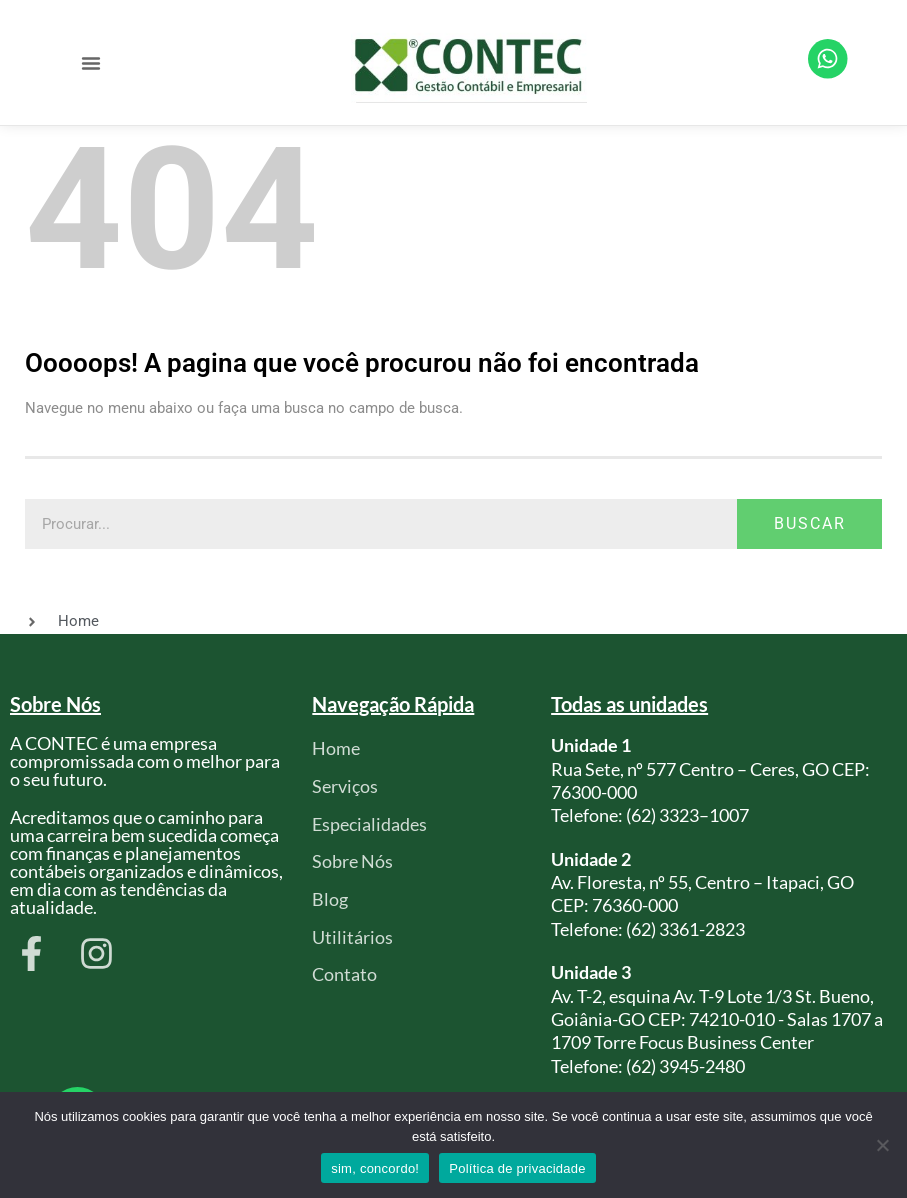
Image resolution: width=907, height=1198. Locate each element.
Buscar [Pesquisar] (810, 523)
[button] (91, 63)
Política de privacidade (517, 1168)
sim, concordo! (375, 1168)
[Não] (882, 1145)
